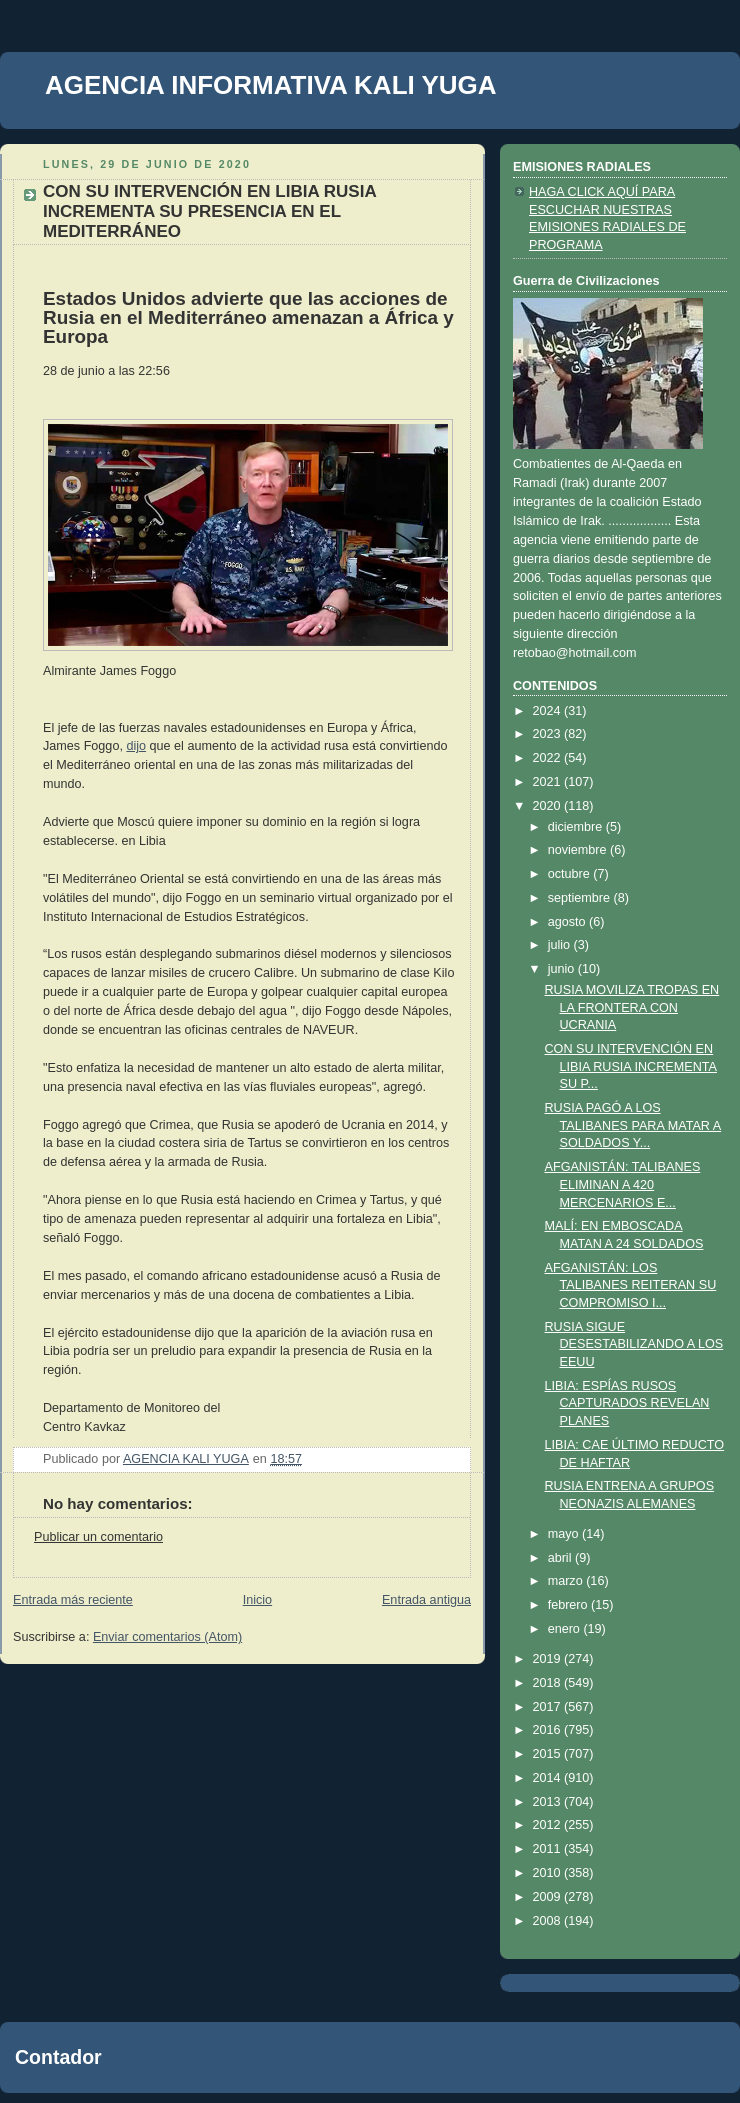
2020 (549, 806)
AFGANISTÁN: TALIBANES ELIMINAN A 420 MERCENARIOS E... (623, 1184)
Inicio (257, 1600)
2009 (549, 1897)
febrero (569, 1605)
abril (561, 1558)
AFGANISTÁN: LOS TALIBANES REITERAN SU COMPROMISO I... (631, 1285)
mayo (565, 1534)
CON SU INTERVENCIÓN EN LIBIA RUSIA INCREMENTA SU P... (631, 1066)
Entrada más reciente (73, 1600)
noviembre (579, 850)
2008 (549, 1921)
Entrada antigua (426, 1600)
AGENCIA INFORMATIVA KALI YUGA (271, 85)
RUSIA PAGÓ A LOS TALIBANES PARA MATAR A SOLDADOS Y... (633, 1125)
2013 (549, 1802)
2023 (549, 734)
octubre (571, 874)
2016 (549, 1730)
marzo (567, 1581)
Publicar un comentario (98, 1537)
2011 (549, 1849)
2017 (549, 1707)
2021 (549, 782)
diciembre (577, 827)
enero (566, 1629)
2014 (549, 1778)
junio (563, 969)
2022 (549, 758)
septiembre (581, 898)
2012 (549, 1825)
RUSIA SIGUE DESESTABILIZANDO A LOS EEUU (634, 1344)
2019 (549, 1659)
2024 (549, 711)
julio (561, 945)
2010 (549, 1873)
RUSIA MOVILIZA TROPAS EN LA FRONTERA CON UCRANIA (632, 1007)
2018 (549, 1683)
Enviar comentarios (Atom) (167, 1637)
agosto (568, 922)
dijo (136, 746)
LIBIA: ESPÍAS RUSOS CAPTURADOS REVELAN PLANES (627, 1403)
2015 (549, 1754)
